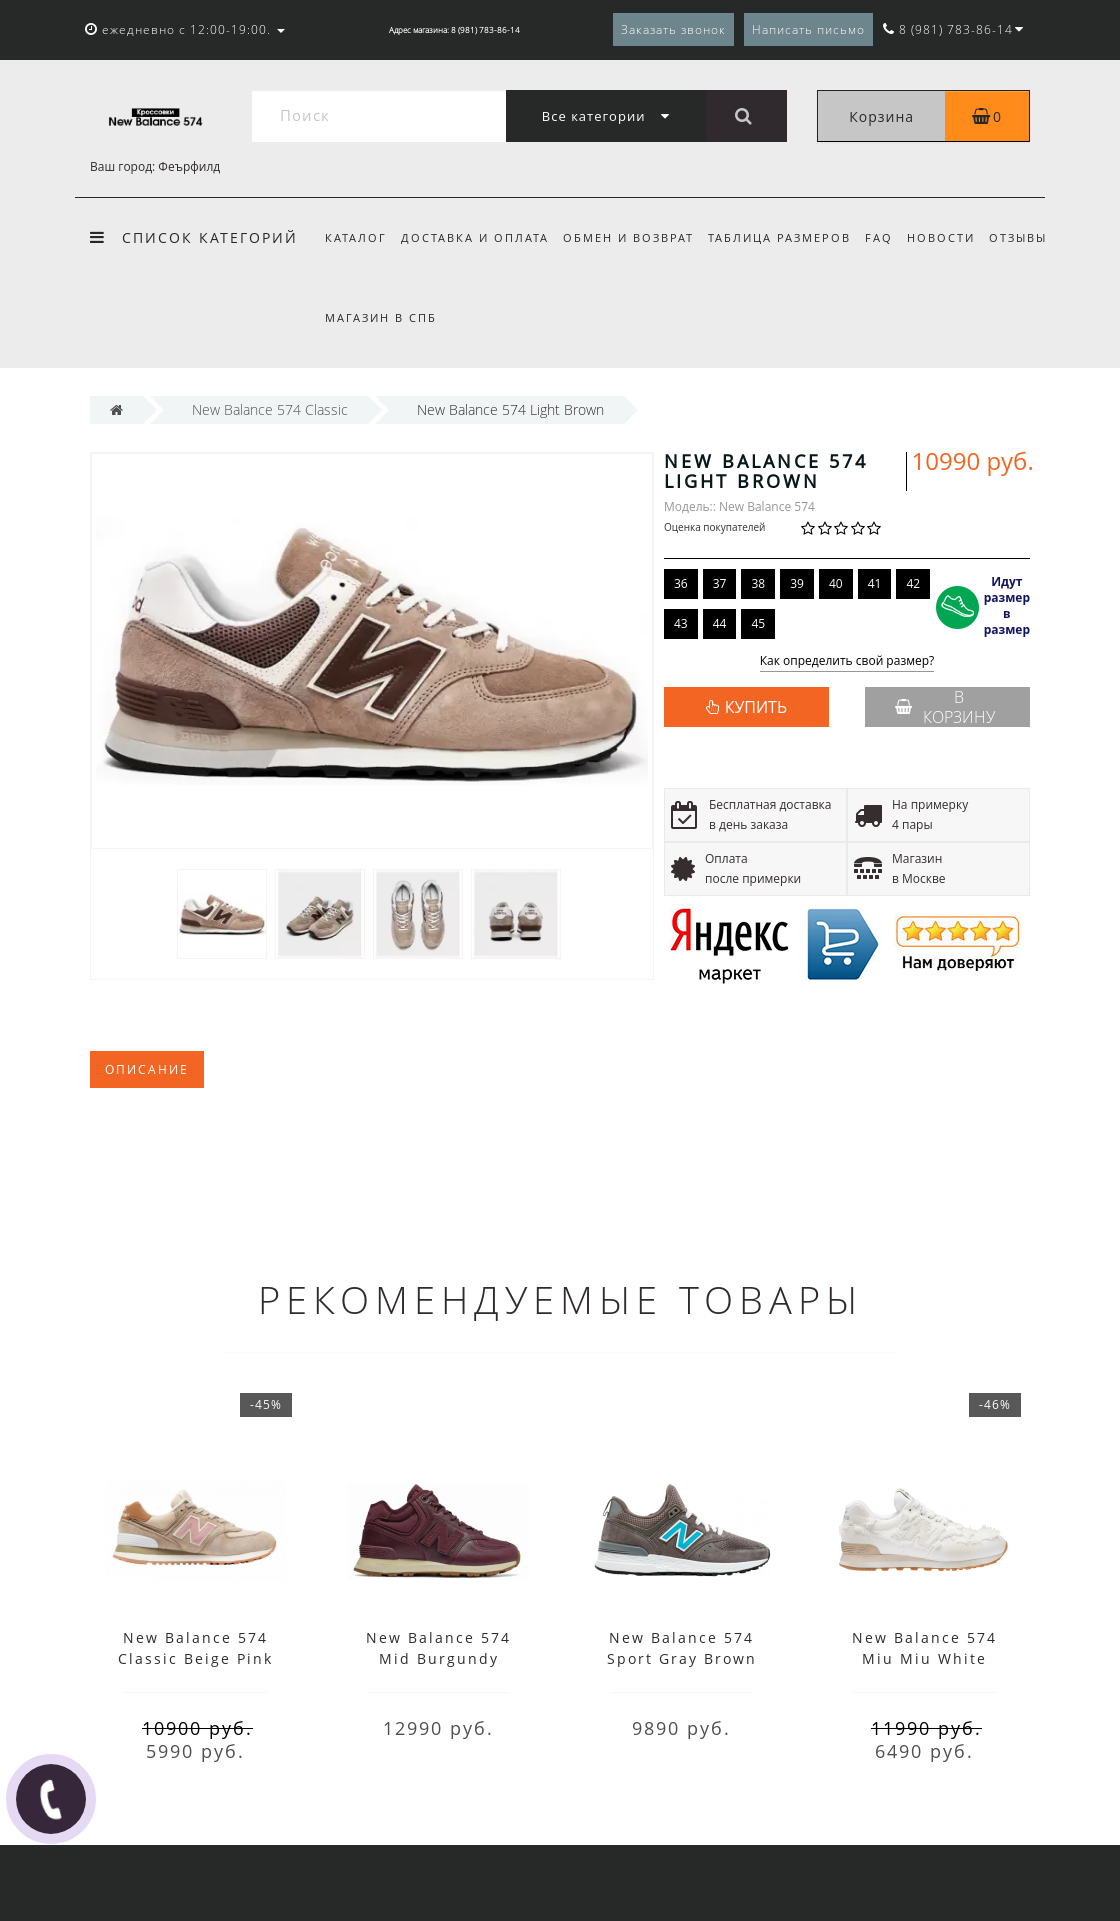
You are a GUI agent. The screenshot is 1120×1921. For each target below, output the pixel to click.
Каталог (356, 237)
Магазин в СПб (456, 317)
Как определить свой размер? (847, 661)
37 (720, 583)
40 (836, 583)
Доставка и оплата (478, 237)
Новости (956, 237)
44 (720, 623)
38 (758, 583)
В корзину (945, 707)
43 (681, 623)
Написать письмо (808, 29)
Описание (147, 1069)
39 (797, 583)
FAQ (891, 237)
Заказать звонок (673, 29)
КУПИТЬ (756, 707)
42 (913, 583)
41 (875, 583)
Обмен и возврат (634, 237)
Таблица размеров (788, 237)
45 (758, 623)
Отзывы (354, 317)
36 (681, 583)
